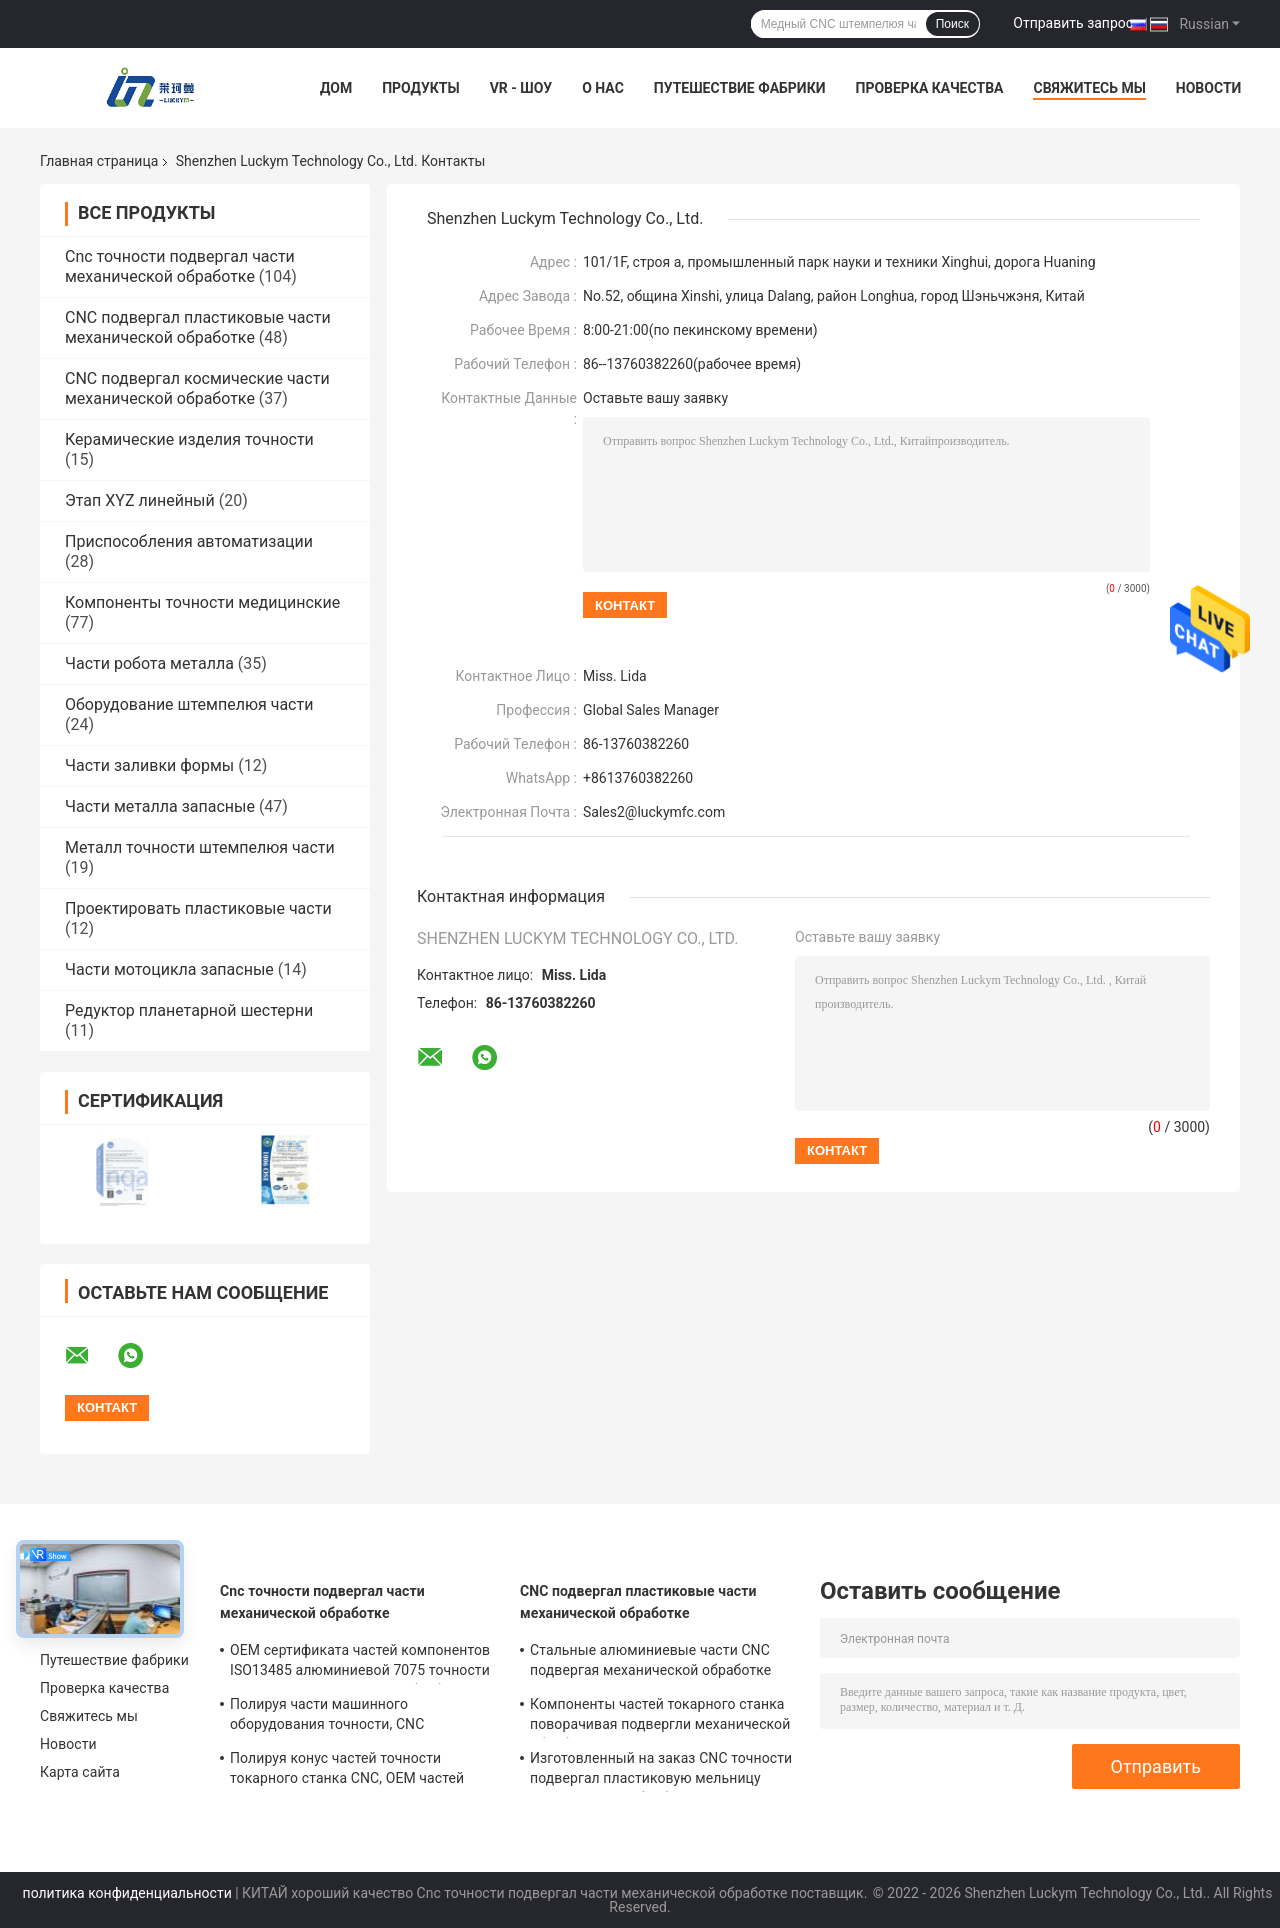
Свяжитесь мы (1089, 88)
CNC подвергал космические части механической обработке (197, 388)
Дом (336, 88)
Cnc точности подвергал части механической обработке (180, 266)
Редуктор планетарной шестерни (189, 1010)
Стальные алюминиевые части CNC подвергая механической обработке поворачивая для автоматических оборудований (650, 1663)
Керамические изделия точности (189, 439)
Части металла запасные (160, 806)
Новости (1209, 88)
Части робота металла (149, 663)
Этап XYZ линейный (140, 500)
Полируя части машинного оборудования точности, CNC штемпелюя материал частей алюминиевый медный (327, 1717)
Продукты (421, 88)
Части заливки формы (149, 765)
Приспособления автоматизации (189, 541)
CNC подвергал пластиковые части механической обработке (198, 327)
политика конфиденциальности (127, 1893)
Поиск (952, 24)
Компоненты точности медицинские (202, 602)
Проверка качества (929, 88)
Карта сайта (80, 1772)
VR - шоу (521, 88)
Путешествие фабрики (740, 88)
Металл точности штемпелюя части (200, 847)
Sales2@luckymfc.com (654, 812)
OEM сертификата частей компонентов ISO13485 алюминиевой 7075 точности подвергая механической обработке (360, 1663)
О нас (603, 88)
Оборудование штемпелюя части (189, 704)
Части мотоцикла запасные (169, 969)
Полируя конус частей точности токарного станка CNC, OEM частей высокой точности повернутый (347, 1771)
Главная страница (99, 161)
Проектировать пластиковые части (198, 908)
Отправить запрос (1073, 23)
